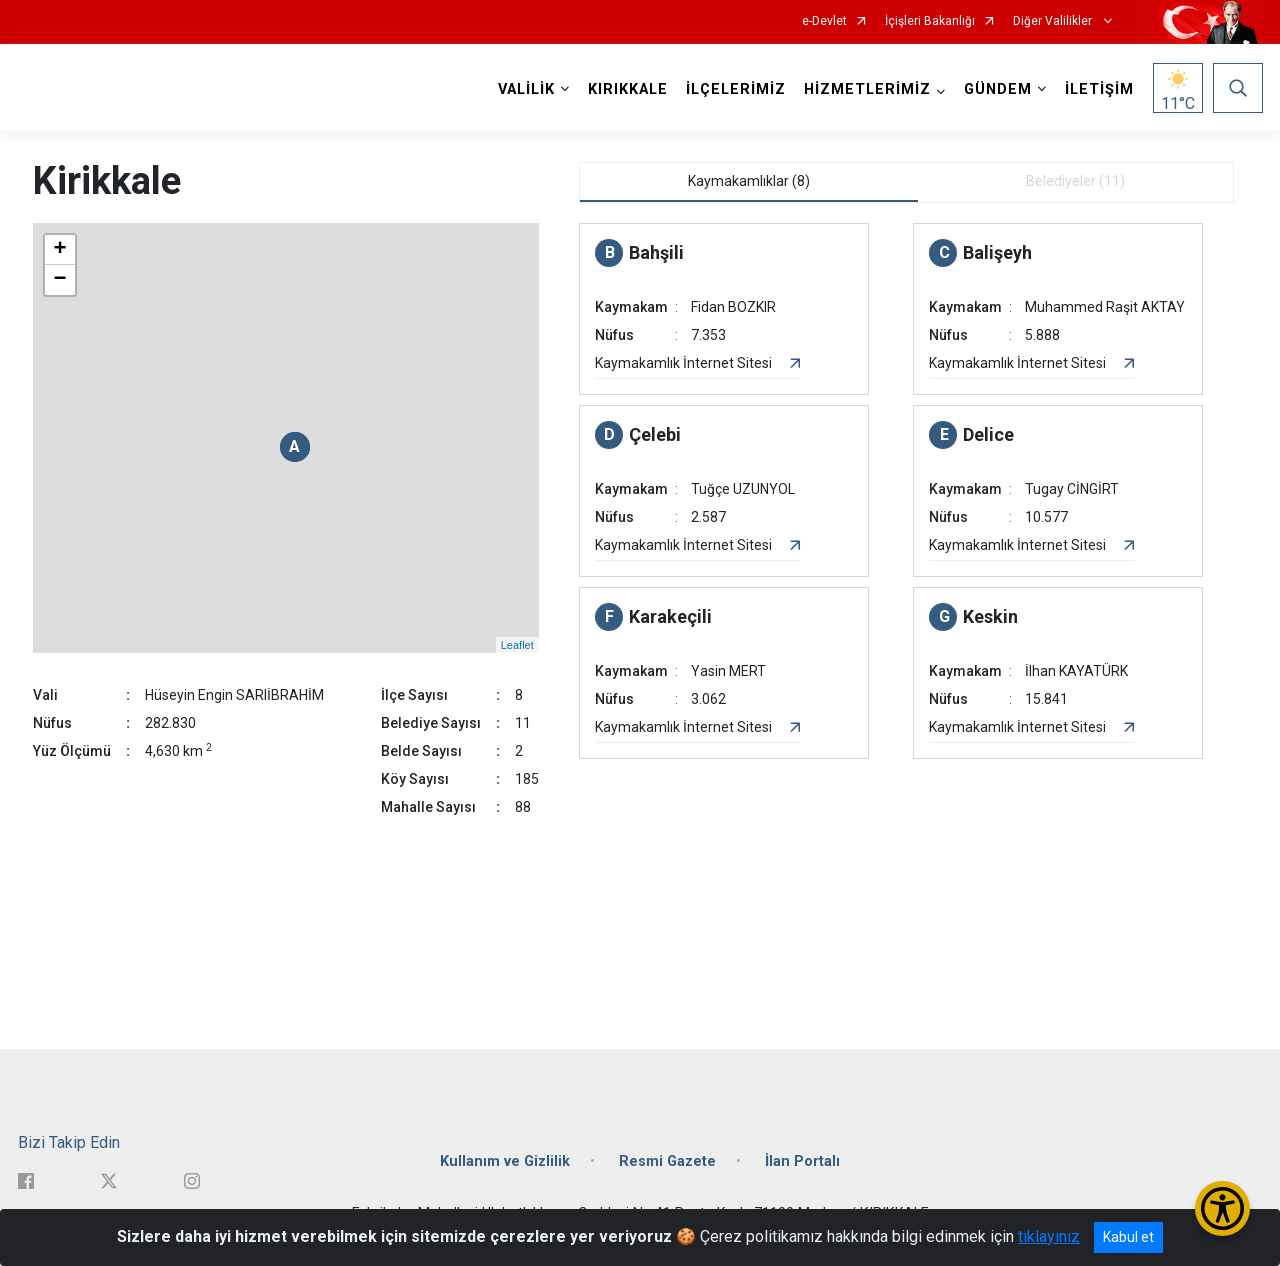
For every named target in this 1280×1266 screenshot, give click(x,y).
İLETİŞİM (1099, 89)
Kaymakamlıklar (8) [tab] (749, 181)
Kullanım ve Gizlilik (505, 1161)
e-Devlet (824, 21)
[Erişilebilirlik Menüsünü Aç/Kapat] (1222, 1208)
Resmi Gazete (667, 1161)
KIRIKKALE (628, 89)
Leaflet (517, 645)
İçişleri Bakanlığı (930, 21)
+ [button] (59, 250)
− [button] (59, 280)
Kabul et (1128, 1237)
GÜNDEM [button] (998, 89)
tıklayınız (1049, 1236)
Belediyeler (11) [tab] (1075, 181)
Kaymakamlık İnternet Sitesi (683, 363)
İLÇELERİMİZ (736, 89)
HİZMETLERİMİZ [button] (867, 89)
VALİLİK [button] (526, 89)
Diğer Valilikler (1054, 21)
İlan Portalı (802, 1161)
